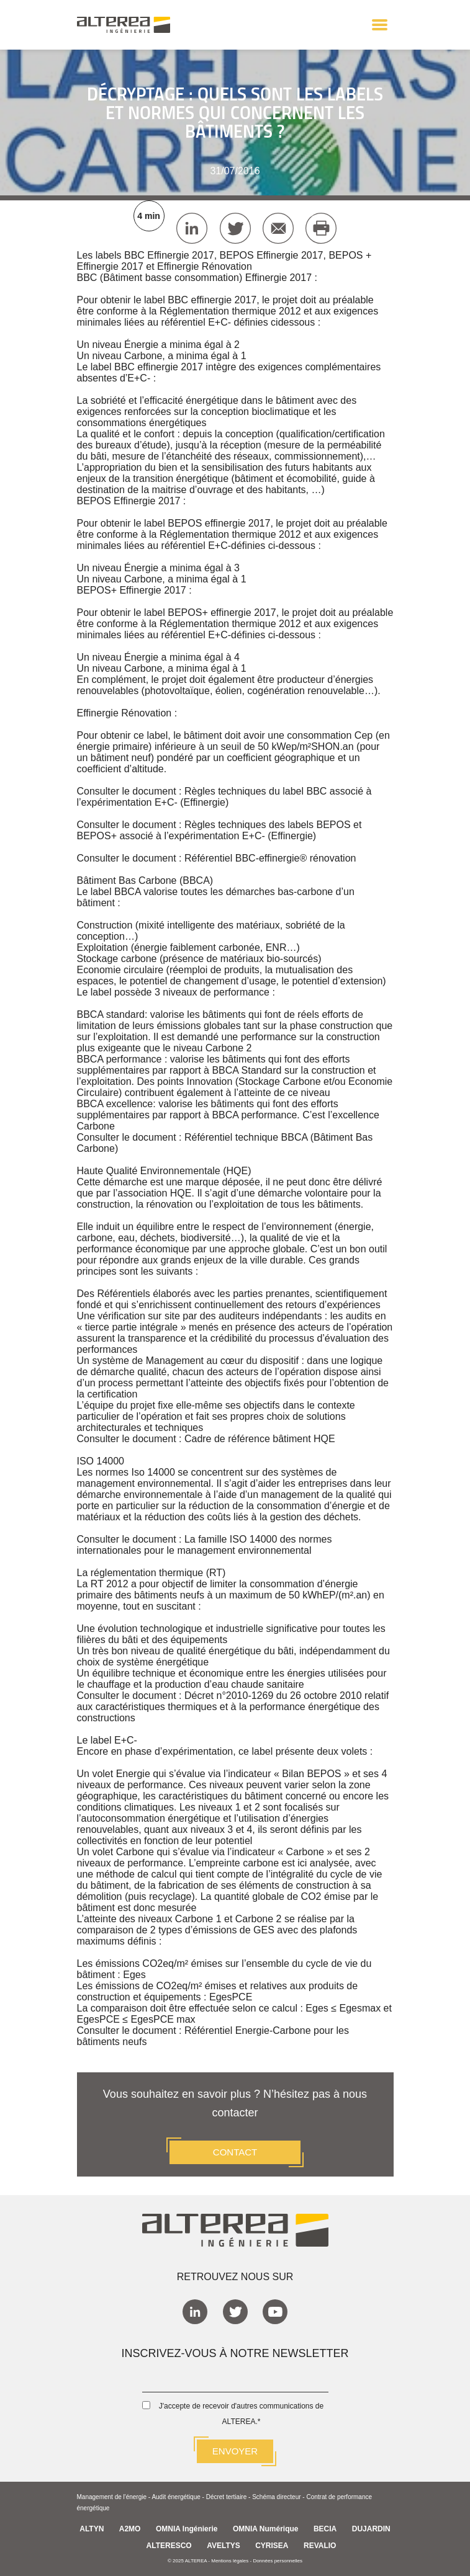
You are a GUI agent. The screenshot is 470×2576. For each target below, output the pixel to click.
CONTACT (235, 2152)
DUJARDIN (371, 2529)
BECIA (325, 2529)
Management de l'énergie (112, 2497)
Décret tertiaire (226, 2497)
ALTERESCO (169, 2545)
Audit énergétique (175, 2497)
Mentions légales (229, 2561)
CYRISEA (271, 2545)
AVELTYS (223, 2545)
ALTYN (91, 2529)
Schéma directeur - (279, 2497)
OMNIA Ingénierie (187, 2529)
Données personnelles (277, 2561)
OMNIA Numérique (266, 2529)
